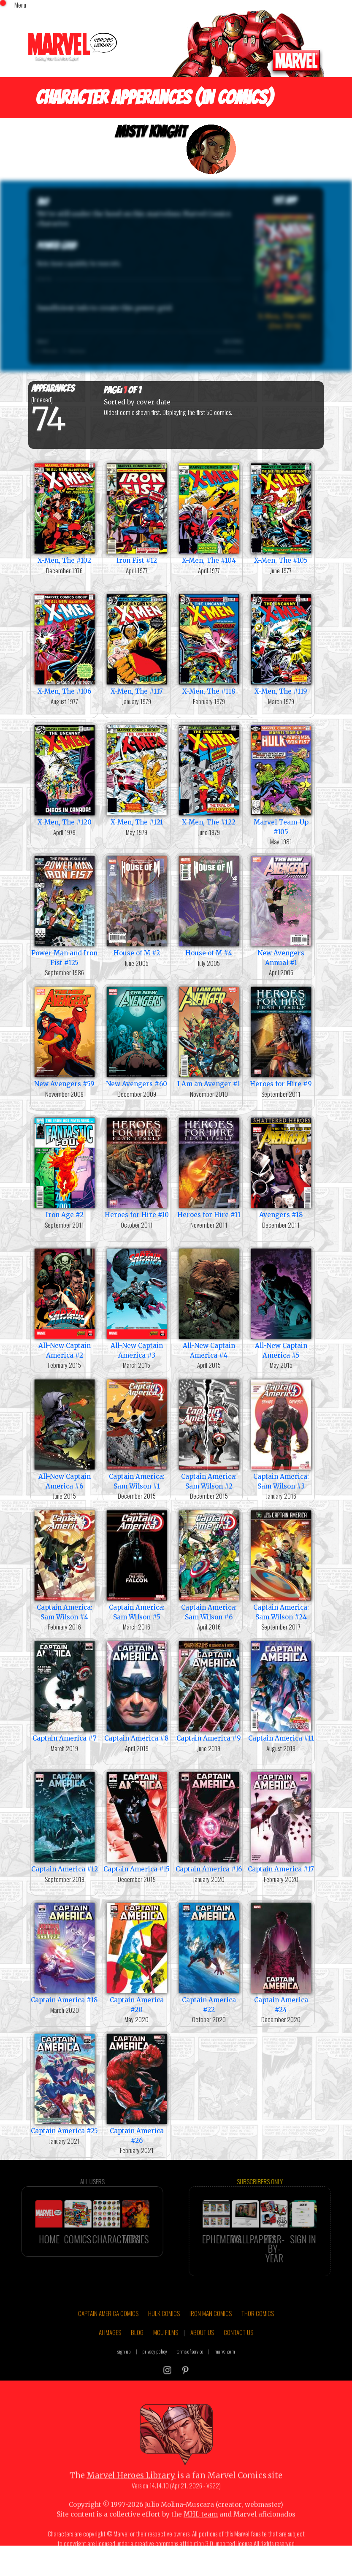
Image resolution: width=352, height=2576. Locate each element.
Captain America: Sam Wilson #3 (280, 1433)
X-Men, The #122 (208, 774)
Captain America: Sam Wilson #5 (136, 1564)
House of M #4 (208, 905)
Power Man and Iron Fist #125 (64, 910)
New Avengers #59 (64, 1036)
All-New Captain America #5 (280, 1302)
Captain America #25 (64, 2083)
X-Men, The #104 (208, 512)
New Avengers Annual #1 (280, 910)
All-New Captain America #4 (208, 1302)
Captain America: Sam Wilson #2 (208, 1433)
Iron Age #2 (64, 1167)
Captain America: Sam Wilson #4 (64, 1564)
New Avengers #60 (136, 1036)
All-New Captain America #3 (136, 1302)
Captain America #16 (208, 1821)
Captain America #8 (136, 1690)
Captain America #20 (136, 1957)
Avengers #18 (280, 1167)
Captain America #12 (64, 1821)
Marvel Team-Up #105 (280, 779)
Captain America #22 (208, 1957)
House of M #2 (136, 905)
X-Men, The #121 (136, 774)
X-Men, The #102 (64, 512)
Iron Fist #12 (136, 512)
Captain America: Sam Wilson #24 (280, 1564)
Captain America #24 (280, 1957)
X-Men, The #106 (64, 643)
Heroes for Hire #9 (280, 1036)
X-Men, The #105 (280, 512)
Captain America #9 (208, 1690)
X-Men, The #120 (64, 774)
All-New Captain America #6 (64, 1433)
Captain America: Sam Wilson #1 (136, 1433)
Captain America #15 (136, 1821)
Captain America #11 (280, 1690)
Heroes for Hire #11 (208, 1167)
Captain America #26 (136, 2088)
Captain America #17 (280, 1821)
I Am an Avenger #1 (208, 1036)
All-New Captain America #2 (64, 1302)
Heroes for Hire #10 (136, 1167)
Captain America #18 (64, 1952)
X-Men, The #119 (280, 643)
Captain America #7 (64, 1690)
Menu (20, 4)
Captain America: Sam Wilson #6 (208, 1564)
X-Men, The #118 (208, 643)
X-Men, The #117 (136, 643)
